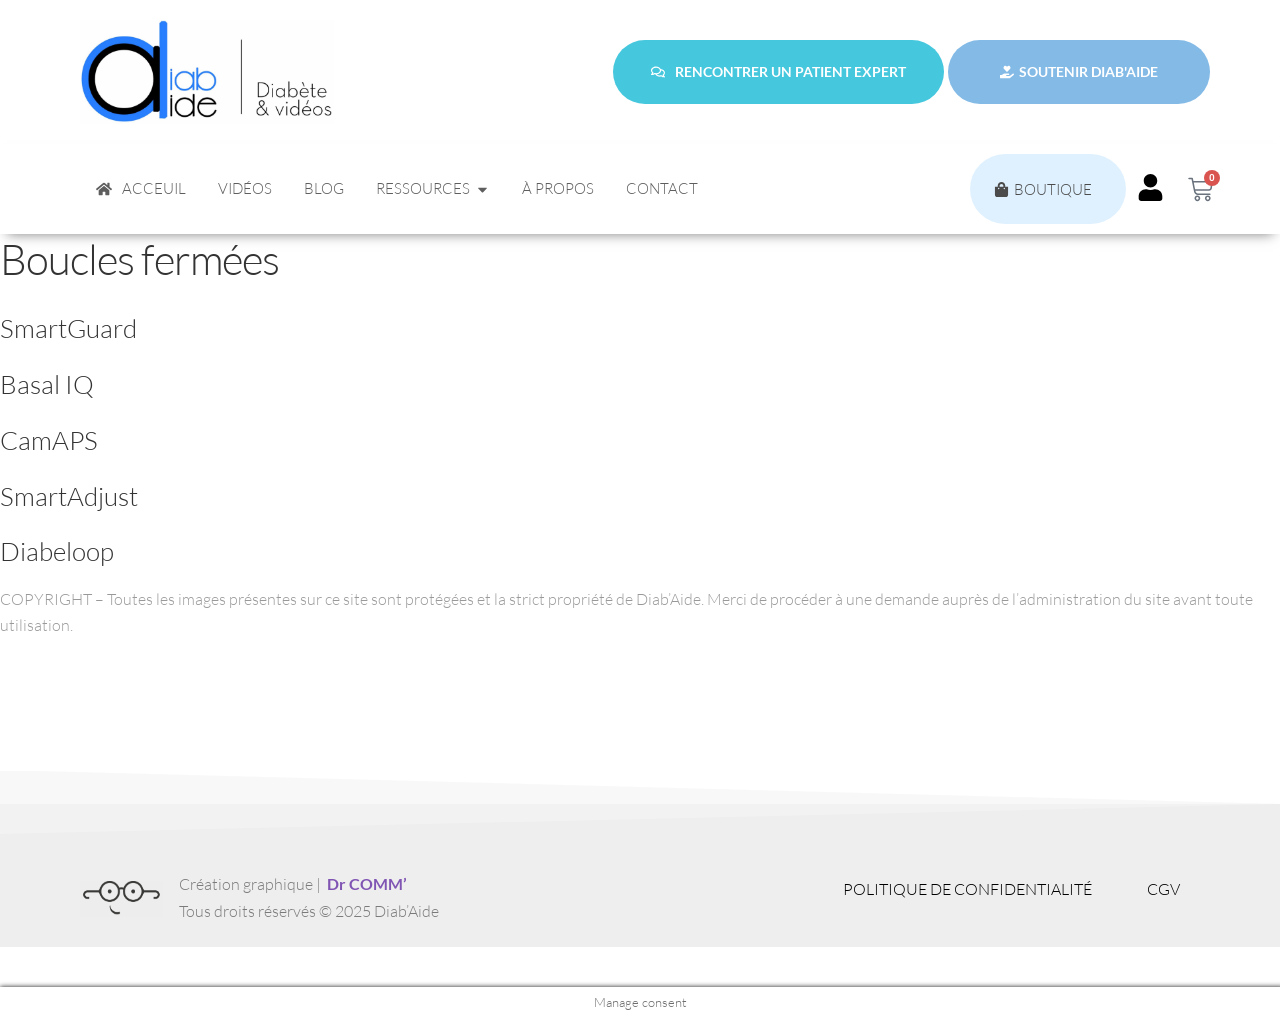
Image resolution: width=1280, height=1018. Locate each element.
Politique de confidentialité (967, 889)
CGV (1163, 889)
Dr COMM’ (367, 883)
